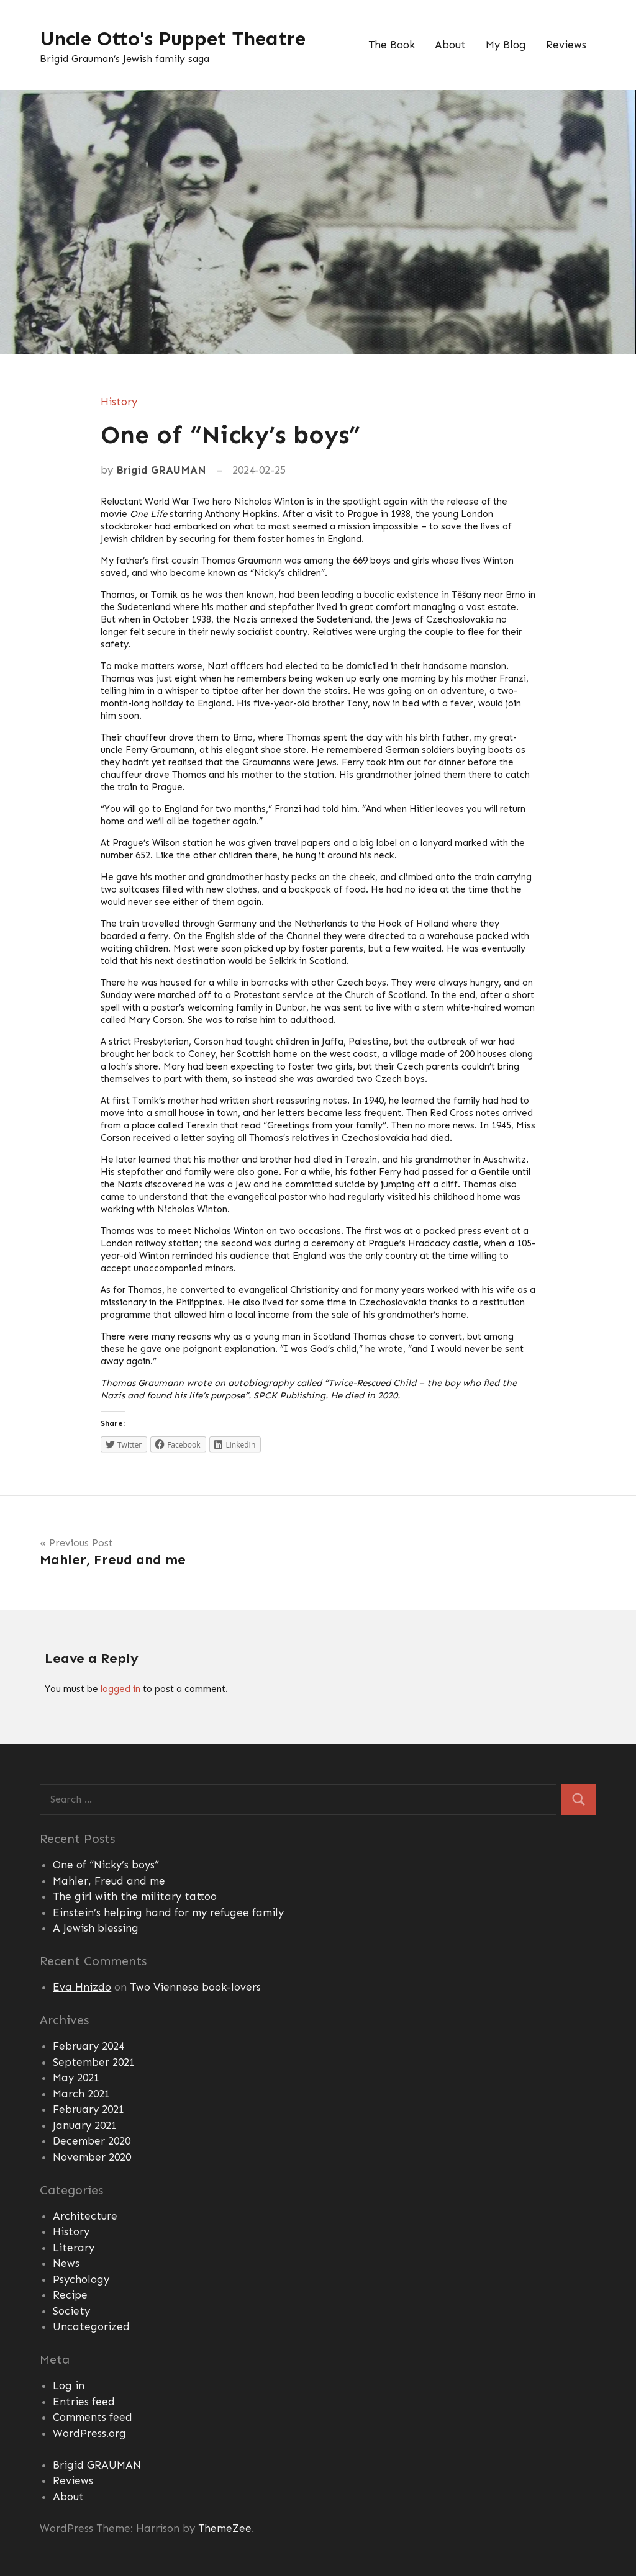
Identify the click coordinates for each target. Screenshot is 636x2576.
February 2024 (88, 2046)
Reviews (566, 44)
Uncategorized (91, 2326)
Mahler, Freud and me (109, 1881)
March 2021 (81, 2093)
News (66, 2263)
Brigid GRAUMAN (161, 470)
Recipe (70, 2295)
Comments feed (92, 2417)
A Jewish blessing (96, 1928)
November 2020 (92, 2157)
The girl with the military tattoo (135, 1896)
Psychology (81, 2279)
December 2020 (91, 2141)
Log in (68, 2385)
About (450, 44)
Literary (73, 2247)
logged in (120, 1689)
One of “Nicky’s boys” (106, 1864)
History (119, 401)
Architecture (85, 2216)
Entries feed (84, 2401)
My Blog (506, 44)
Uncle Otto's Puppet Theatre (174, 38)
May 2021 (76, 2077)
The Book (391, 44)
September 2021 (94, 2062)
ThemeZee (225, 2528)
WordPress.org (89, 2433)
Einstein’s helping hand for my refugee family (168, 1912)
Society (71, 2311)
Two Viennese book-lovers (195, 1987)
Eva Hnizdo (82, 1987)
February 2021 (88, 2109)
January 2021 (85, 2125)
